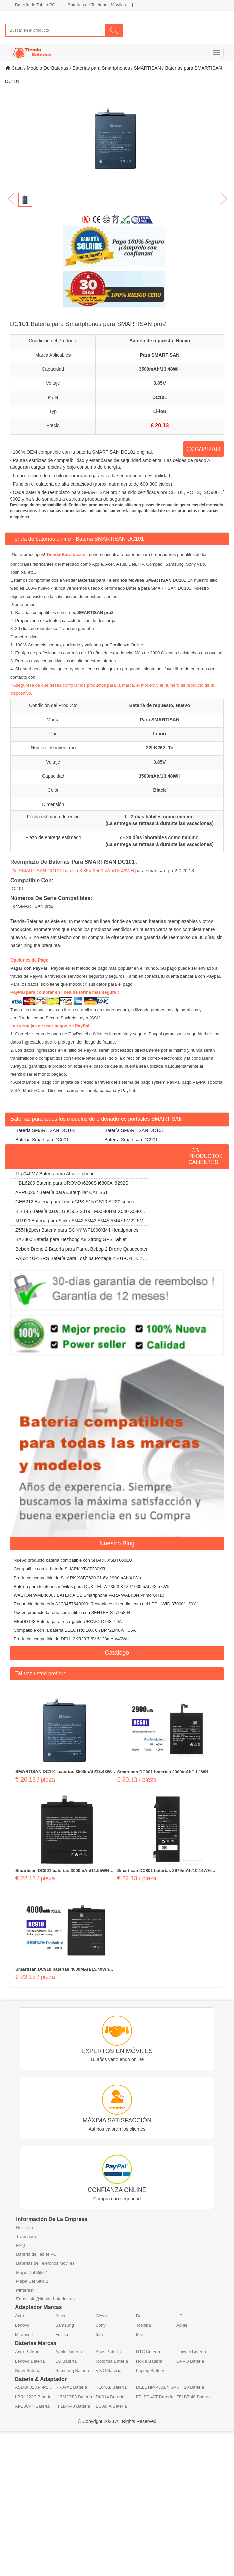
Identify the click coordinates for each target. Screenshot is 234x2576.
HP (179, 2315)
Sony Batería (27, 2370)
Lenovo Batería (30, 2361)
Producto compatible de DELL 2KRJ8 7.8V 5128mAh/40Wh (71, 1638)
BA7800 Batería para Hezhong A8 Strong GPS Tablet (71, 1239)
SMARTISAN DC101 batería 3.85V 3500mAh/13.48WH (76, 870)
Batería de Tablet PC (35, 4)
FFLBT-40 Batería (193, 2396)
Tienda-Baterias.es (65, 554)
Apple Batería (68, 2351)
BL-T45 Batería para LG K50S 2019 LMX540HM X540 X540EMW (79, 1212)
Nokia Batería (149, 2361)
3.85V (159, 383)
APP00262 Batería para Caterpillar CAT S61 (61, 1192)
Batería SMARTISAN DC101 (134, 1130)
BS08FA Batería (111, 2406)
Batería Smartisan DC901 (131, 1139)
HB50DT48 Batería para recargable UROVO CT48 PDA (68, 1621)
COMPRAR (203, 449)
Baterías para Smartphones (101, 68)
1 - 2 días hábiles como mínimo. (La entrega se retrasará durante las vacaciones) (160, 820)
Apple (181, 2325)
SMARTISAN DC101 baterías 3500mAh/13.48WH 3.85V (64, 1772)
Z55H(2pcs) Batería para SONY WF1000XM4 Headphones (76, 1230)
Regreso (24, 2227)
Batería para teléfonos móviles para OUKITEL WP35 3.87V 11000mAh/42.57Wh (91, 1586)
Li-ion (159, 411)
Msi (139, 2334)
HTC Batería (148, 2351)
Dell (139, 2315)
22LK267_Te (159, 747)
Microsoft (24, 2334)
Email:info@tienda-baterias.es (45, 2298)
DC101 (159, 397)
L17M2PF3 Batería (73, 2396)
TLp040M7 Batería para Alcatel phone (55, 1173)
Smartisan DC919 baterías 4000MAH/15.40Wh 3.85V (62, 1970)
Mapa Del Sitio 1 (32, 2272)
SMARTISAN (147, 68)
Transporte (26, 2236)
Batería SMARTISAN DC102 (45, 1130)
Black (159, 790)
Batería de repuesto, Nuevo (159, 340)
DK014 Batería (110, 2396)
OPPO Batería (190, 2361)
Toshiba (143, 2325)
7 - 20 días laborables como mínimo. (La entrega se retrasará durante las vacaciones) (160, 841)
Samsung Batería (72, 2370)
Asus (60, 2315)
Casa (14, 68)
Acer (19, 2315)
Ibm (99, 2334)
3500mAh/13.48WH (160, 369)
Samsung (64, 2325)
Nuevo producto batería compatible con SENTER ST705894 (72, 1612)
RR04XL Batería (71, 2387)
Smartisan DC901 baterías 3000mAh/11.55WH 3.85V (62, 1871)
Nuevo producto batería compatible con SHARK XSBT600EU (73, 1560)
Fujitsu (61, 2334)
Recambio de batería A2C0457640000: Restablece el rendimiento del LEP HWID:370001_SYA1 (106, 1603)
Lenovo (22, 2325)
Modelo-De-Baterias (47, 68)
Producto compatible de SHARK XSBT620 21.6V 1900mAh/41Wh (77, 1577)
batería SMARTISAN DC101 (105, 452)
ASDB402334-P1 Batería (35, 2387)
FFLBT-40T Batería (154, 2396)
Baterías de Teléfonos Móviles (96, 4)
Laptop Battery (150, 2370)
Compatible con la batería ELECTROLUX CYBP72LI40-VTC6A (75, 1630)
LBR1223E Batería (33, 2396)
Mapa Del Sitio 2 (32, 2281)
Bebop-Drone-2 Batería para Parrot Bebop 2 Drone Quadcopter (81, 1249)
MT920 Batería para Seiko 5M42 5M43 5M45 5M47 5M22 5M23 (78, 1222)
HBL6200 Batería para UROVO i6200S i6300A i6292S (71, 1183)
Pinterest (24, 2290)
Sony (101, 2325)
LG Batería (66, 2361)
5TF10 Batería (190, 2387)
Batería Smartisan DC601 (42, 1139)
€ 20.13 (160, 425)
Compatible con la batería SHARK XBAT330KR (59, 1568)
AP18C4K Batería (32, 2406)
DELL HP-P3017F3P (156, 2387)
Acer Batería (27, 2351)
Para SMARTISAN (159, 355)
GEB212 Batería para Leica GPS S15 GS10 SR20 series (74, 1201)
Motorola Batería (112, 2361)
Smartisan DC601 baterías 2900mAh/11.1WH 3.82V (162, 1772)
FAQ (20, 2245)
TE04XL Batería (111, 2387)
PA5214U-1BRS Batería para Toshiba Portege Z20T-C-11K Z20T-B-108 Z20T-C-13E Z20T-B (79, 1259)
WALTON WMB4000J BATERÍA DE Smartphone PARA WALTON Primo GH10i (89, 1595)
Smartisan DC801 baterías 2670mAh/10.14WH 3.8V (164, 1871)
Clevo (101, 2315)
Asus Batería (108, 2351)
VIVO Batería (109, 2370)
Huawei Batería (191, 2351)
